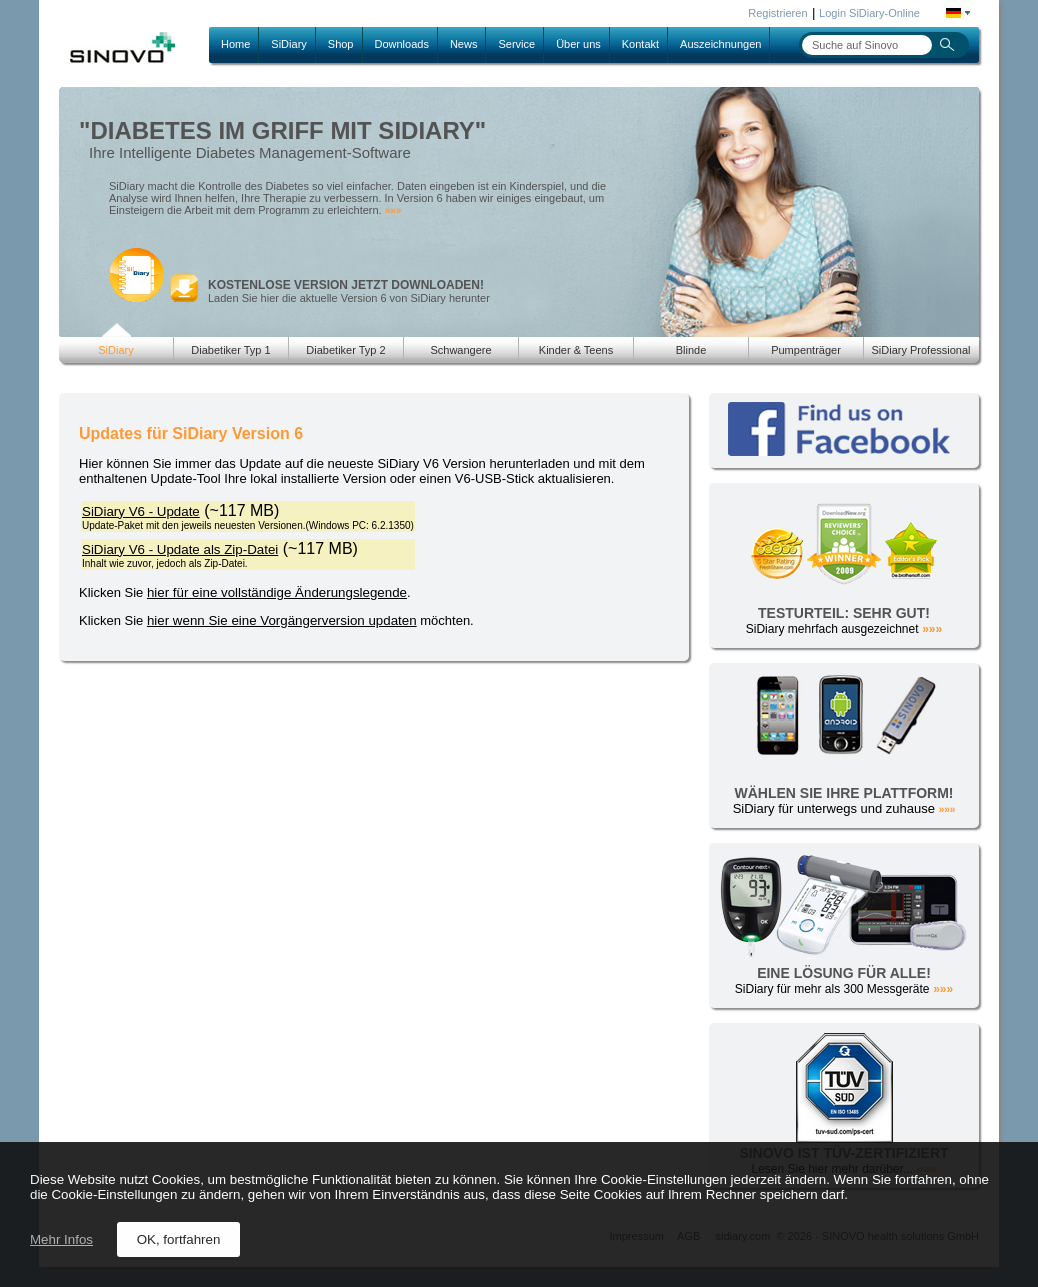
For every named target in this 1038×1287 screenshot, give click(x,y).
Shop (341, 44)
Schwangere (460, 350)
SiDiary (288, 44)
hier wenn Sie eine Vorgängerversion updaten (282, 620)
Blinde (691, 350)
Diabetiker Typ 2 (345, 350)
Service (516, 44)
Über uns (578, 44)
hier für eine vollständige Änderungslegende (277, 592)
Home (235, 44)
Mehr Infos (61, 1239)
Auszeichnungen (720, 44)
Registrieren (777, 13)
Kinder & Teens (576, 350)
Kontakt (640, 44)
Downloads (402, 44)
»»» (393, 210)
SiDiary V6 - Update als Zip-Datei (180, 549)
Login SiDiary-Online (869, 13)
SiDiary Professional (920, 350)
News (464, 44)
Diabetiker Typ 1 (230, 350)
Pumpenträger (806, 350)
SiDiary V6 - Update (141, 511)
